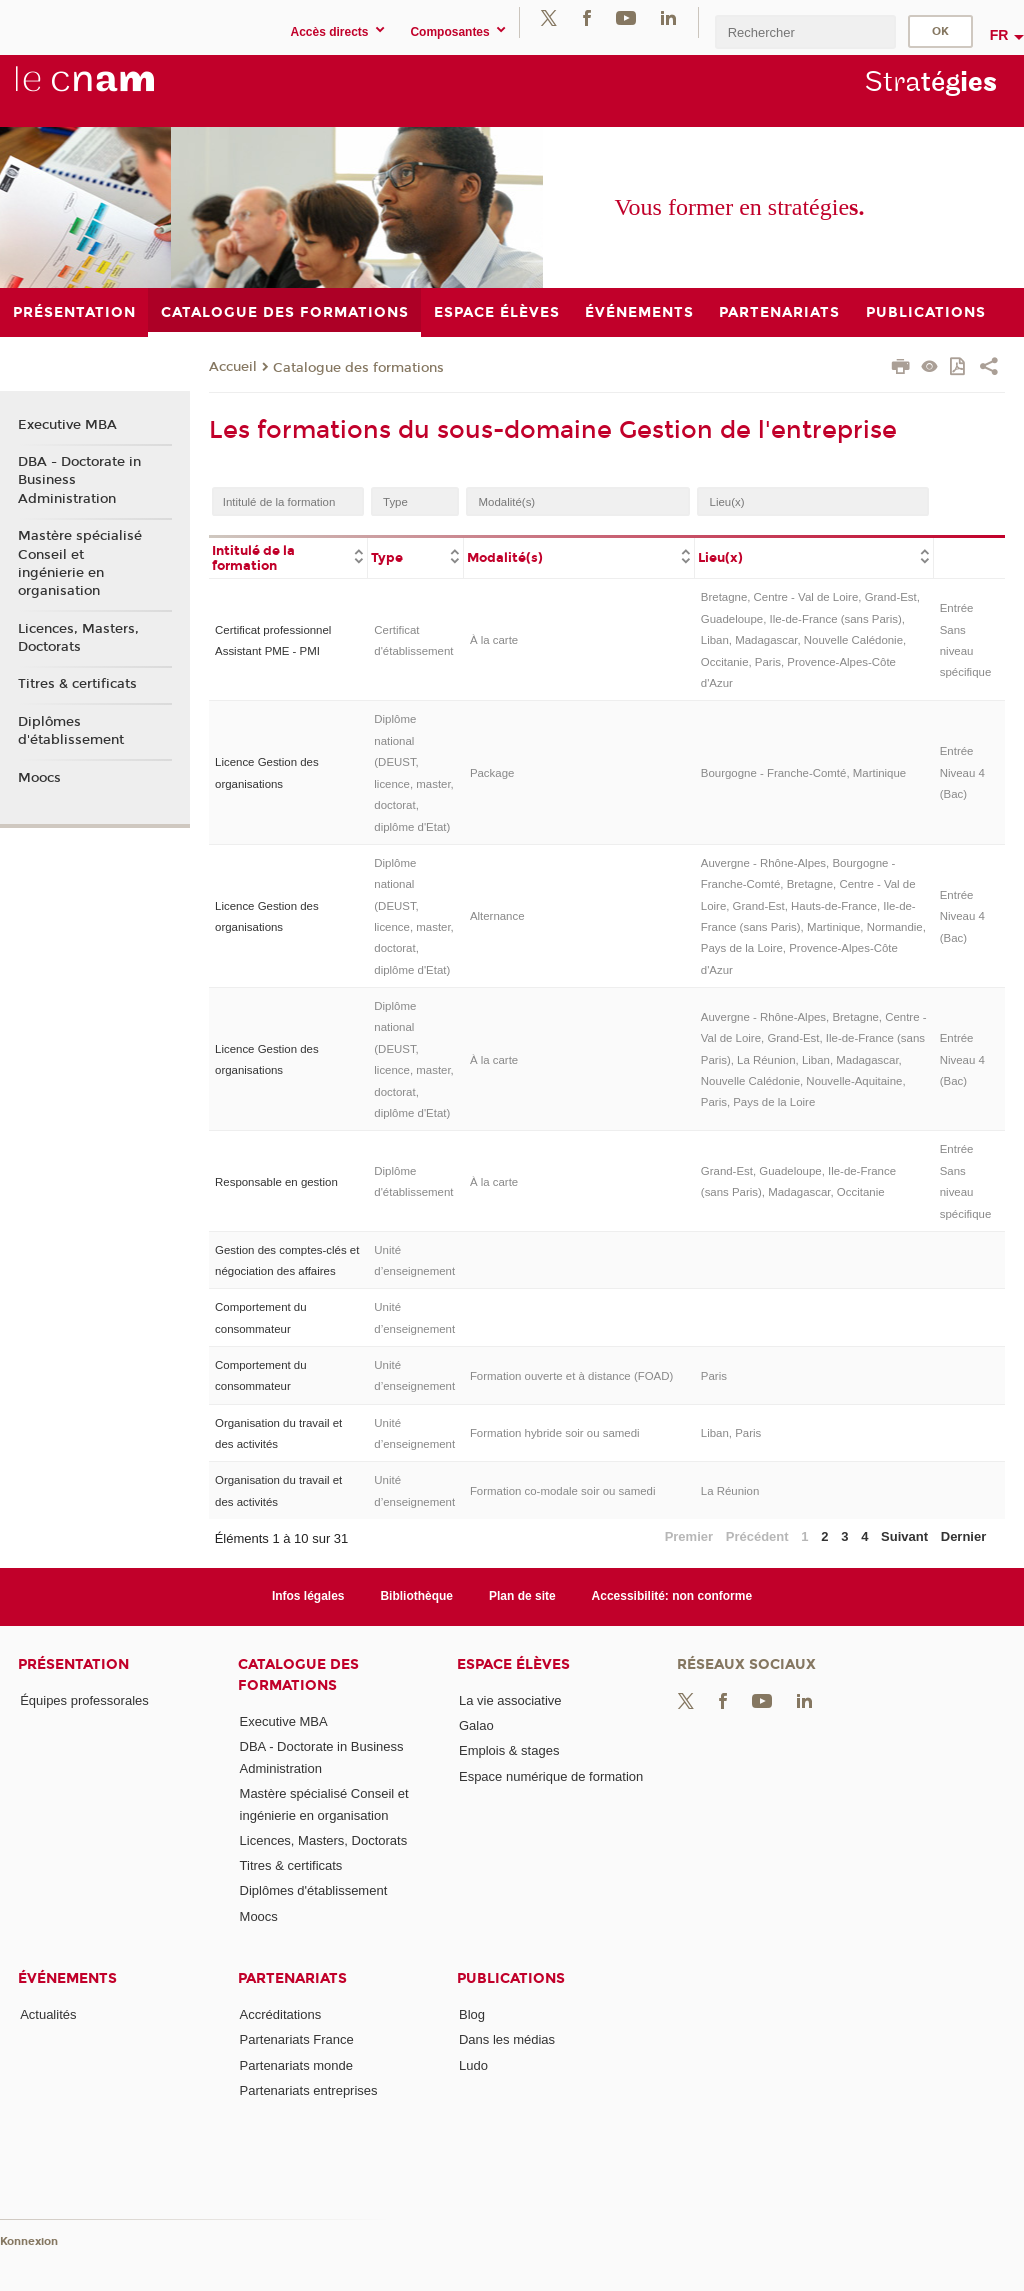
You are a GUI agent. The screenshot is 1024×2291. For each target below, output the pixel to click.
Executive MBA (67, 425)
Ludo (473, 2065)
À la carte (494, 640)
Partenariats (292, 1978)
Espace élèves (513, 1664)
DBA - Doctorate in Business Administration (79, 480)
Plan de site (522, 1596)
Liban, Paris (731, 1433)
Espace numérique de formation (551, 1776)
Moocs (39, 778)
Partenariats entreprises (309, 2090)
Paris (714, 1376)
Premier (689, 1536)
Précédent (757, 1536)
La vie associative (510, 1700)
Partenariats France (297, 2039)
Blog (472, 2014)
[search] (805, 31)
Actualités (48, 2014)
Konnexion (29, 2241)
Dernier (964, 1536)
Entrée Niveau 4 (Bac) (962, 772)
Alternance (497, 916)
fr (999, 35)
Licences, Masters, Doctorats (78, 638)
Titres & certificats (77, 684)
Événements (67, 1978)
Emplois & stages (509, 1750)
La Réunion (730, 1491)
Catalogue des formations (358, 368)
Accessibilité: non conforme (672, 1596)
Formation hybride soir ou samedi (555, 1433)
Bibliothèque (416, 1596)
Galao (476, 1725)
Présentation (73, 1664)
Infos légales (308, 1596)
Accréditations (281, 2014)
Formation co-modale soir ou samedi (563, 1491)
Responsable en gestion (276, 1182)
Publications (511, 1978)
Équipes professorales (84, 1700)
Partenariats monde (296, 2065)
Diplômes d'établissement (71, 731)
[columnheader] (288, 557)
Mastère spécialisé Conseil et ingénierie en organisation (80, 563)
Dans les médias (507, 2039)
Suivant (904, 1536)
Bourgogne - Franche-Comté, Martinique (803, 773)
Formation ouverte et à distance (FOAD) (571, 1376)
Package (492, 773)
